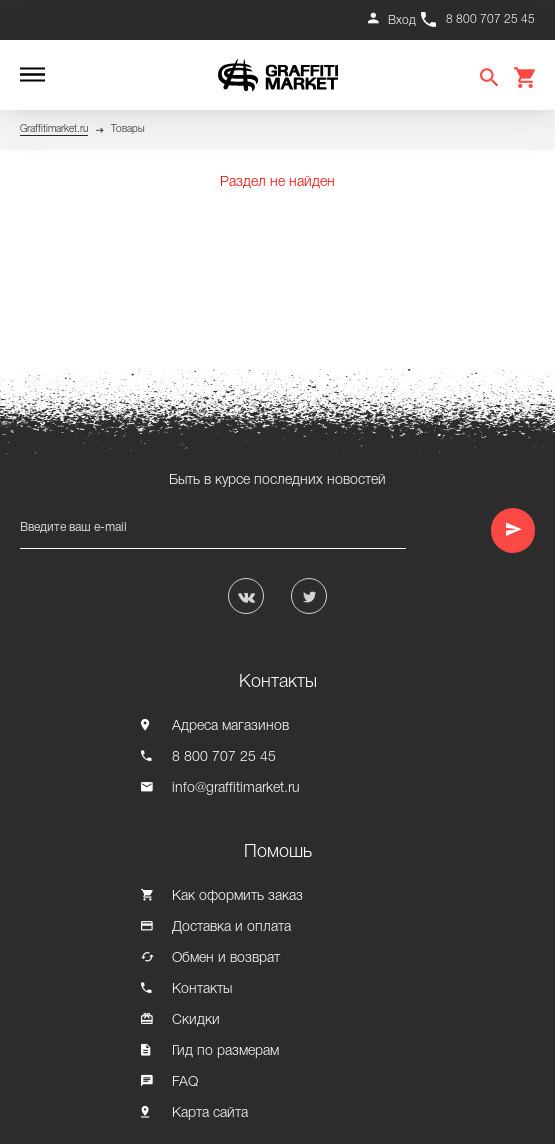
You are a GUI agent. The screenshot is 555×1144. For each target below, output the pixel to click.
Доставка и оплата (231, 927)
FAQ (185, 1082)
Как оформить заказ (237, 896)
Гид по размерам (225, 1051)
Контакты (202, 989)
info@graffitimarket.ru (236, 788)
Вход (402, 20)
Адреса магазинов (230, 726)
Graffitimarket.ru (54, 129)
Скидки (196, 1020)
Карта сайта (210, 1113)
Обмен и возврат (226, 958)
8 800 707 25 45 (490, 19)
